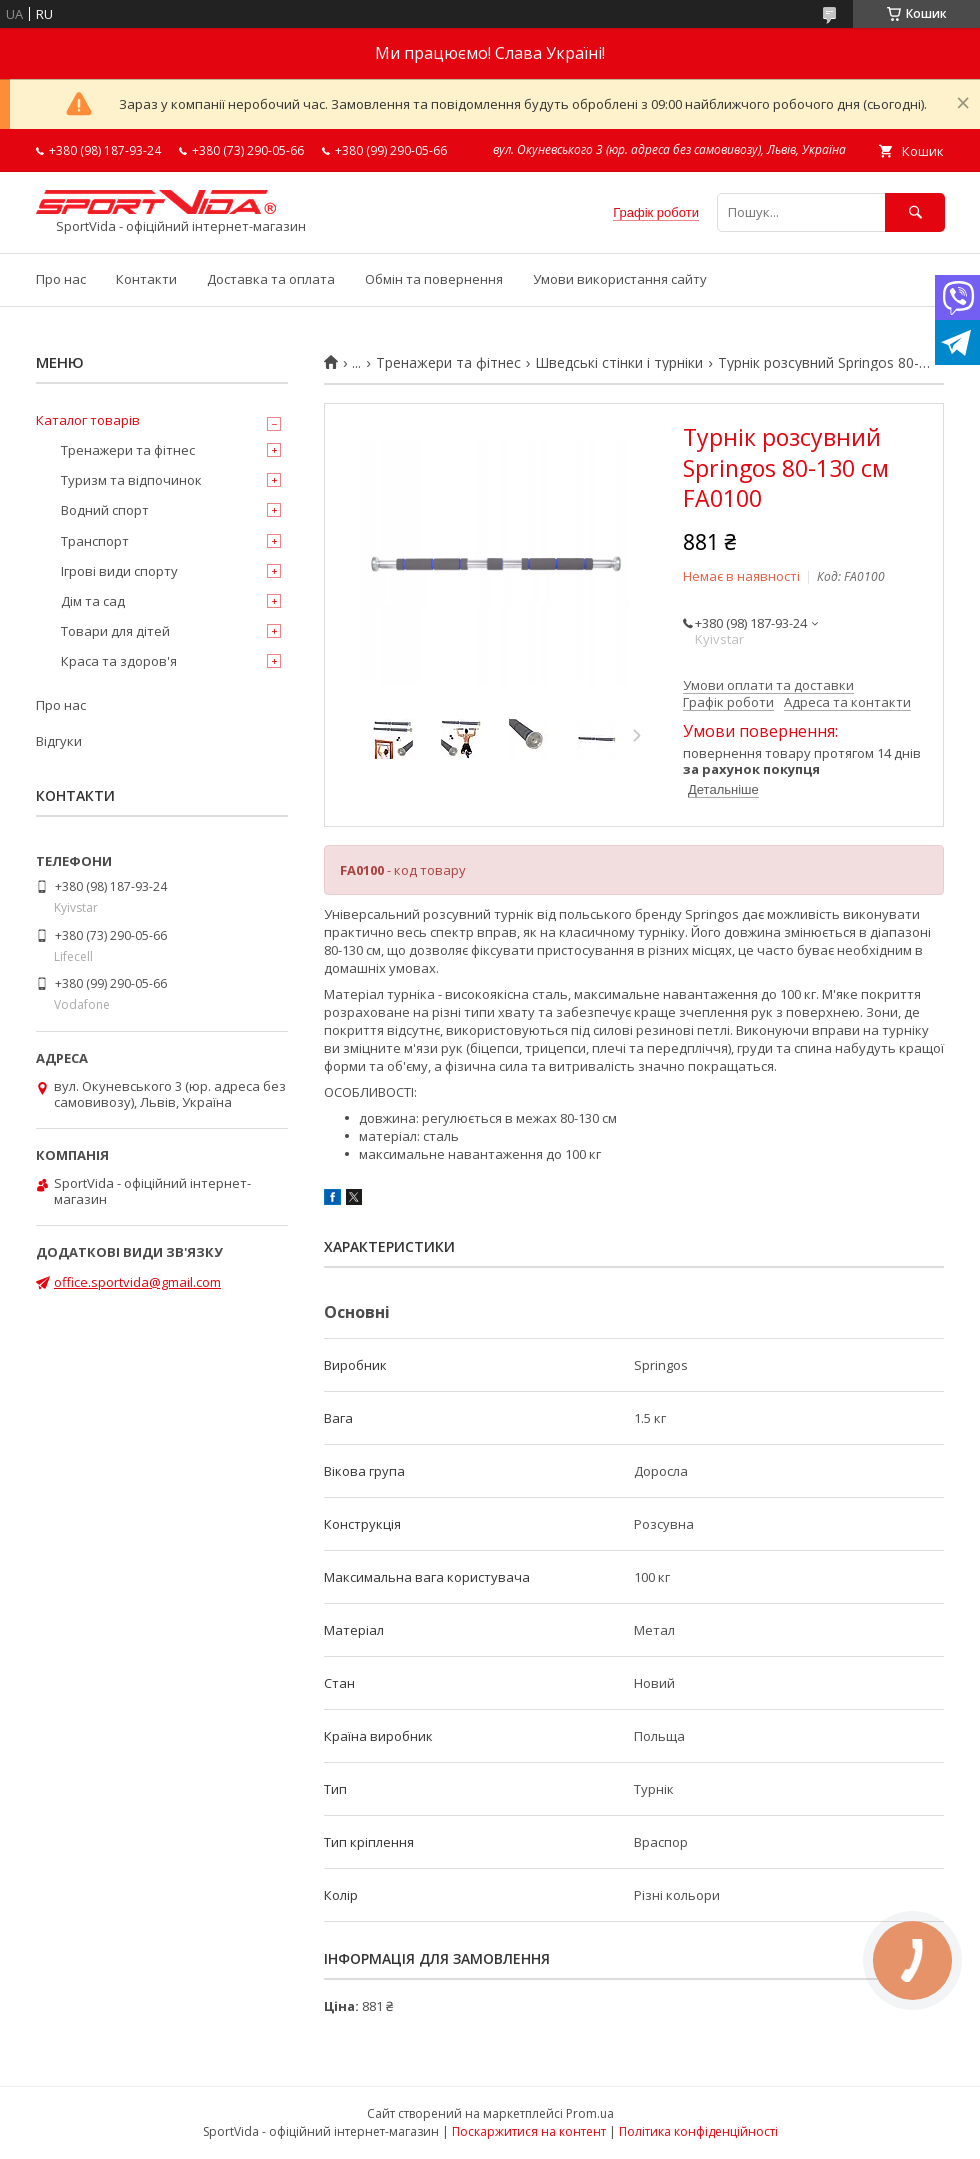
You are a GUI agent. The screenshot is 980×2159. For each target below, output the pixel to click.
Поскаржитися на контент (529, 2131)
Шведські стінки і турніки (619, 363)
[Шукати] (915, 212)
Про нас (61, 279)
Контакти (146, 279)
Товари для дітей (115, 631)
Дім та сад (93, 601)
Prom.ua (590, 2113)
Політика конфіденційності (698, 2131)
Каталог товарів (88, 420)
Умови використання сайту (620, 279)
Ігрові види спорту (119, 571)
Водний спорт (105, 510)
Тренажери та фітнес (448, 363)
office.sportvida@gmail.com (137, 1282)
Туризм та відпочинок (131, 480)
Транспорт (95, 541)
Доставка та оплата (271, 279)
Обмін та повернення (434, 279)
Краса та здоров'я (119, 661)
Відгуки (59, 741)
